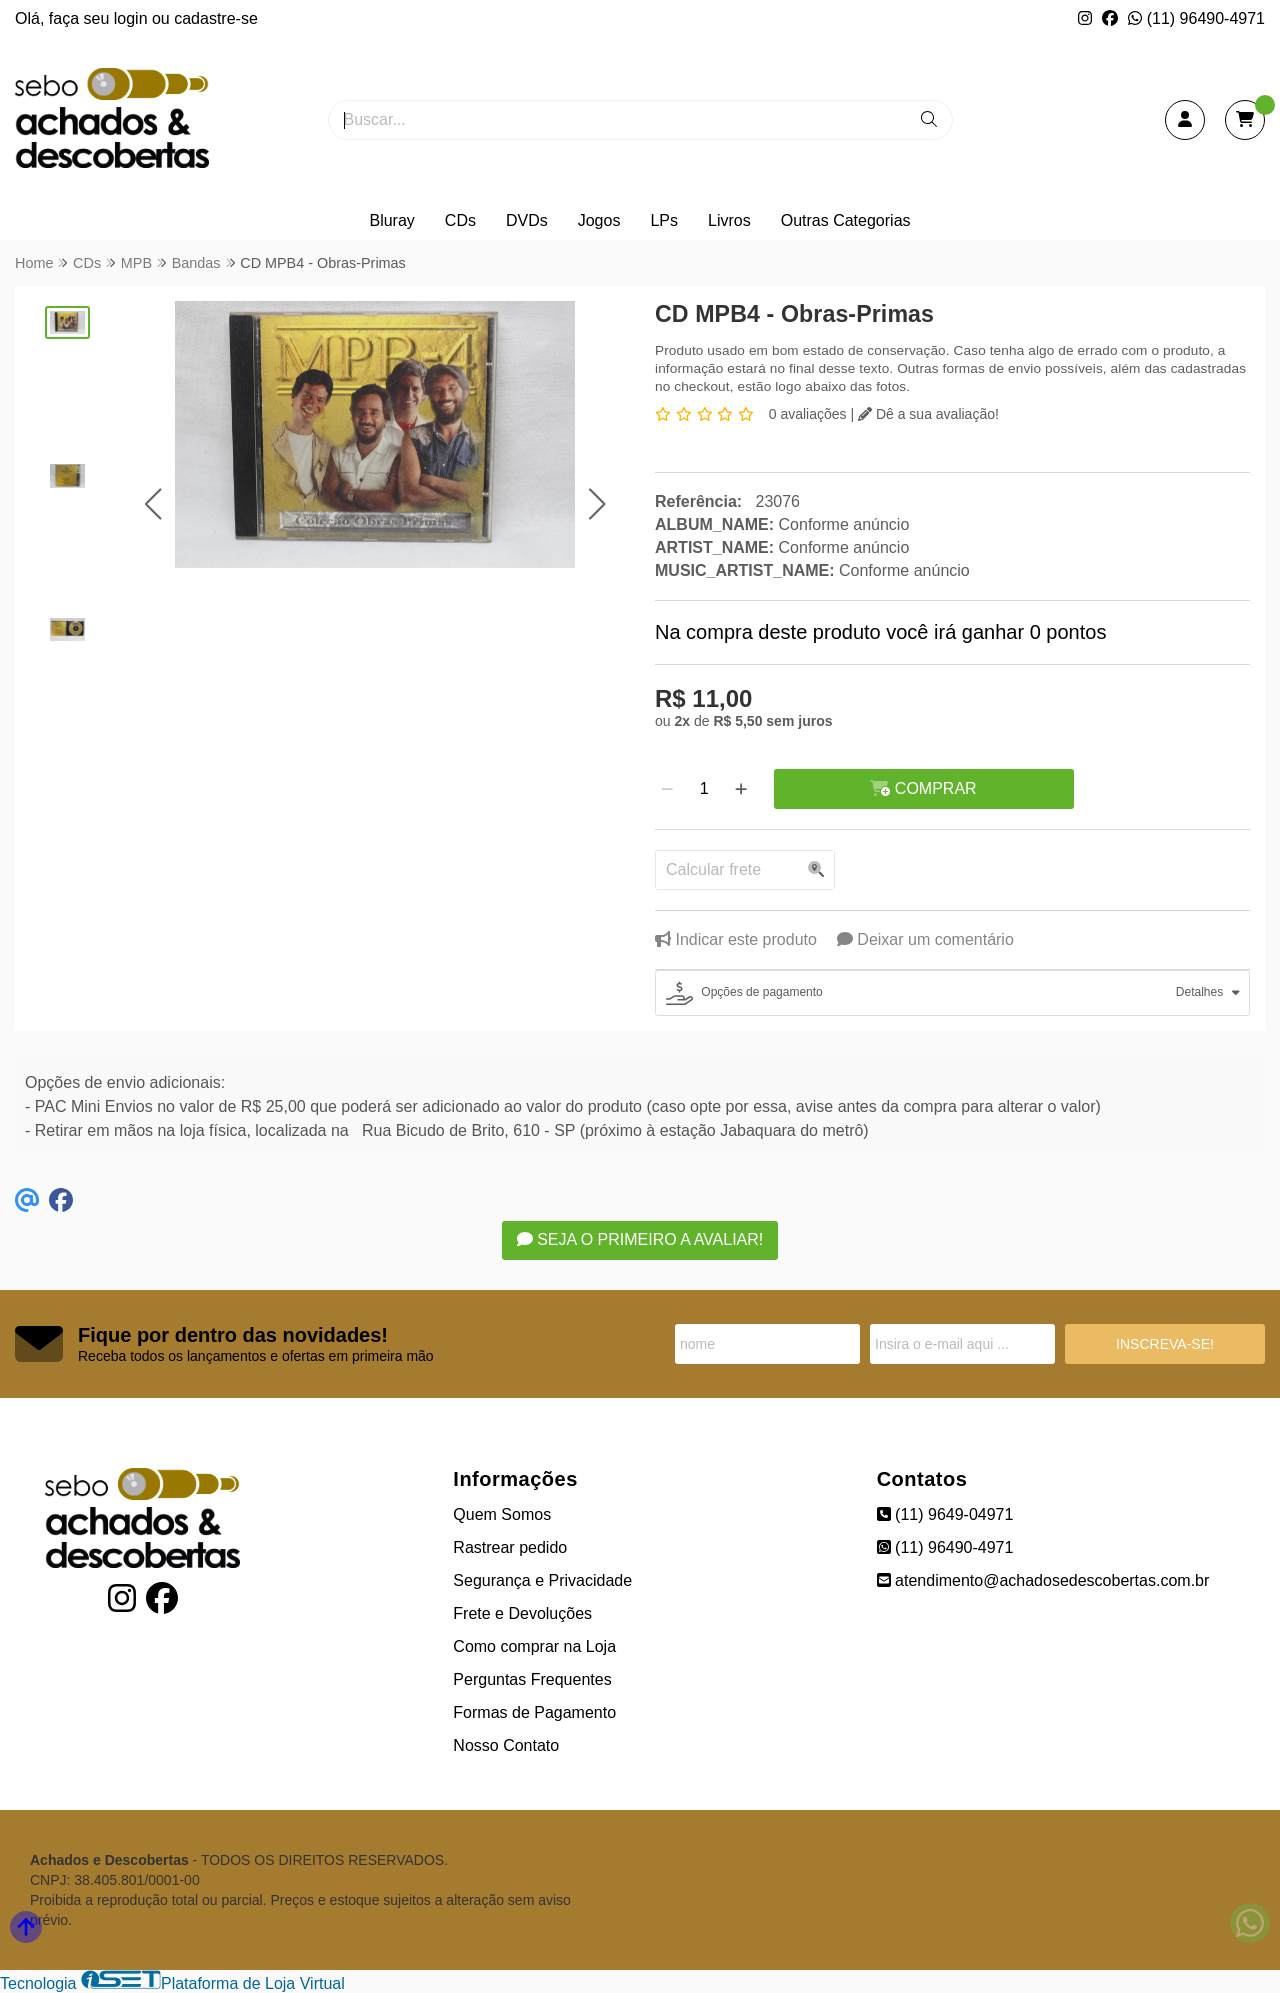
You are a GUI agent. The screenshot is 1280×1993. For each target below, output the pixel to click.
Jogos (599, 220)
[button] (152, 503)
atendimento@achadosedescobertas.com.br (1043, 1580)
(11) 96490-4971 (1196, 18)
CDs (460, 220)
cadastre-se (216, 18)
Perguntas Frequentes (532, 1679)
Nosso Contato (506, 1745)
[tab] (952, 993)
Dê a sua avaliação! (928, 414)
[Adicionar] (741, 789)
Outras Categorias (846, 220)
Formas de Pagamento (534, 1712)
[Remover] (667, 789)
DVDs (527, 220)
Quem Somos (502, 1514)
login (133, 18)
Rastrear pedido (510, 1547)
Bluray (391, 220)
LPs (664, 220)
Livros (729, 220)
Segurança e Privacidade (542, 1580)
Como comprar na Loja (534, 1646)
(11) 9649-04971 (945, 1514)
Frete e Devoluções (522, 1613)
